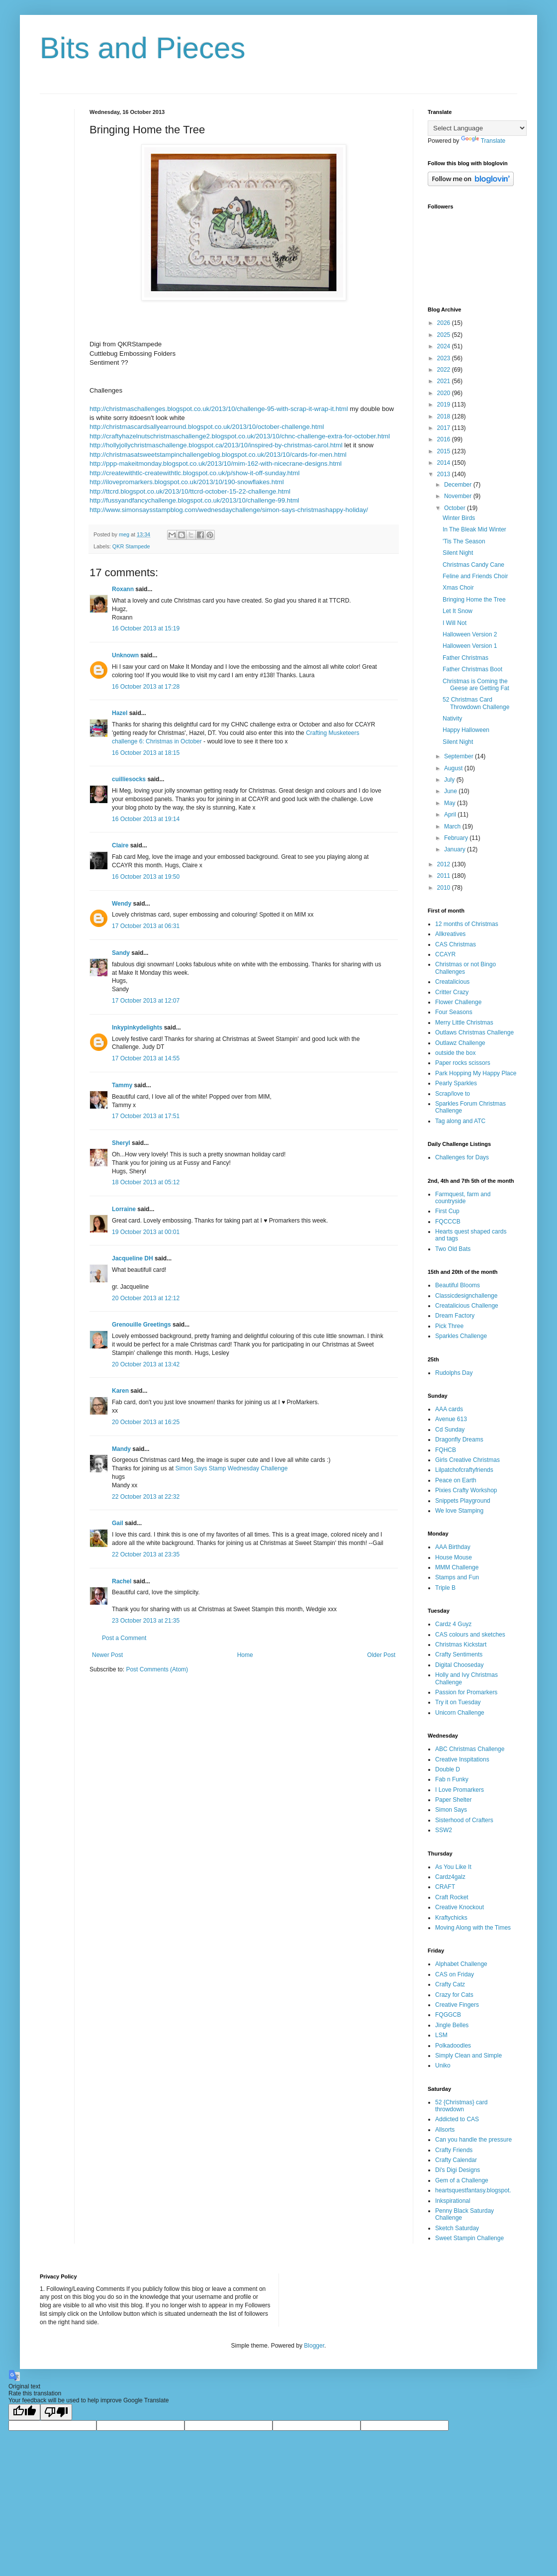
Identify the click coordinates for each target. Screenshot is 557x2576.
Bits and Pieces (143, 48)
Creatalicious (452, 981)
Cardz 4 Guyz (453, 1624)
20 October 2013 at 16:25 (146, 1422)
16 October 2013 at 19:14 (146, 819)
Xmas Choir (458, 587)
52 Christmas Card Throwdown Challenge (476, 703)
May (450, 803)
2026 (444, 322)
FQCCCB (448, 1221)
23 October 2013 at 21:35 (146, 1620)
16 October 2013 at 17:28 (146, 686)
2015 (444, 451)
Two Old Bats (452, 1248)
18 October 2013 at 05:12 (146, 1182)
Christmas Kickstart (460, 1644)
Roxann (123, 589)
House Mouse (453, 1557)
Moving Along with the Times (473, 1927)
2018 (444, 416)
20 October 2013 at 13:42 (146, 1364)
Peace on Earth (455, 1480)
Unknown (125, 655)
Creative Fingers (457, 2004)
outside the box (455, 1052)
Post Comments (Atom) (157, 1669)
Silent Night (458, 552)
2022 (444, 369)
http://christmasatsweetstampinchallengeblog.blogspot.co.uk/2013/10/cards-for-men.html (218, 454)
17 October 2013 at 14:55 (146, 1058)
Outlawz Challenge (460, 1042)
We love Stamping (459, 1510)
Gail (117, 1523)
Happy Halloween (466, 729)
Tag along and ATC (460, 1121)
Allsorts (445, 2129)
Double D (447, 1769)
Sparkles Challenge (461, 1336)
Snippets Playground (462, 1500)
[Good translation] (24, 2412)
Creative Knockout (459, 1907)
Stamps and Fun (457, 1577)
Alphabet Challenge (461, 1963)
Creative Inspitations (462, 1759)
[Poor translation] (56, 2412)
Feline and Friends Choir (475, 576)
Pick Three (449, 1326)
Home (245, 1654)
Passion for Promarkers (466, 1692)
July (450, 779)
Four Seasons (453, 1012)
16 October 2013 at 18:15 (146, 752)
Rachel (121, 1581)
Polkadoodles (453, 2045)
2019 (444, 404)
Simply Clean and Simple (468, 2055)
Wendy (121, 903)
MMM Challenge (456, 1567)
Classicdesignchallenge (466, 1295)
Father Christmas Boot (472, 669)
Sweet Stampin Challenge (469, 2238)
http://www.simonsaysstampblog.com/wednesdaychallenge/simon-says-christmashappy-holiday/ (229, 510)
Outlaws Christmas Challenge (474, 1032)
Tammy (122, 1085)
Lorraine (124, 1209)
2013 (444, 474)
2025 (444, 334)
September (459, 756)
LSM (441, 2035)
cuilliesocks (129, 779)
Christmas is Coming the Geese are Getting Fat (476, 685)
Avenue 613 (451, 1419)
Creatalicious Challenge (466, 1305)
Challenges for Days (462, 1157)
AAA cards (449, 1409)
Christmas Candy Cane (473, 564)
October (455, 508)
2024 (444, 346)
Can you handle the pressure (473, 2139)
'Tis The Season (464, 541)
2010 (444, 887)
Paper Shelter (453, 1799)
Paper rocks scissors (462, 1062)
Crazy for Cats (454, 1994)
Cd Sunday (449, 1429)
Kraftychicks (451, 1917)
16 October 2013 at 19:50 (146, 876)
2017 (444, 427)
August (454, 768)
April (451, 814)
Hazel (119, 713)
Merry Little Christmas (464, 1022)
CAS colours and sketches (470, 1634)
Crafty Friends (453, 2150)
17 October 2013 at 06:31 (146, 926)
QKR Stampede (131, 546)
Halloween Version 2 (470, 634)
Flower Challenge (458, 1002)
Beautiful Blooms (457, 1285)
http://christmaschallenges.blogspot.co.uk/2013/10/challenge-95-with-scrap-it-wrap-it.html (219, 408)
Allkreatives (450, 933)
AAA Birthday (452, 1547)
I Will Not (454, 622)
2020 (444, 393)
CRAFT (445, 1886)
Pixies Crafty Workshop (466, 1490)
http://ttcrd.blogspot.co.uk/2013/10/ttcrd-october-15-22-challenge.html (190, 491)
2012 (444, 864)
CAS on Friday (454, 1974)
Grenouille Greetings (141, 1324)
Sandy (121, 952)
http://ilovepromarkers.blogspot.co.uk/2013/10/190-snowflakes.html (187, 482)
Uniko (443, 2065)
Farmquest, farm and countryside (462, 1198)
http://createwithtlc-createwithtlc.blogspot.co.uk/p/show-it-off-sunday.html (194, 473)
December (458, 484)
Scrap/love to (452, 1093)
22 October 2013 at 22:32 (146, 1496)
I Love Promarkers (459, 1789)
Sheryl (121, 1142)
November (458, 496)
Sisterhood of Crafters (464, 1820)
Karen (120, 1390)
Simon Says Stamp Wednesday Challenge (231, 1468)
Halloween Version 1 (470, 645)
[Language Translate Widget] (477, 128)
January (455, 849)
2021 (444, 381)
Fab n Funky (451, 1779)
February (456, 837)
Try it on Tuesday (458, 1702)
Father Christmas (465, 657)
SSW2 (443, 1830)
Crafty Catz (450, 1984)
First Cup (447, 1211)
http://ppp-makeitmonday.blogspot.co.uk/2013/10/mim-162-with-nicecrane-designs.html (216, 463)
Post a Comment (124, 1638)
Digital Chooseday (459, 1664)
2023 (444, 358)
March (453, 826)
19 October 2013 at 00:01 (146, 1232)
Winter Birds (459, 518)
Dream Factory (454, 1315)
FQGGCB (448, 2014)
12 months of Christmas (466, 924)
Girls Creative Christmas (467, 1459)
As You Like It (453, 1866)
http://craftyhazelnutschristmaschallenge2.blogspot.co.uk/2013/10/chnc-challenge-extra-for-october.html (240, 436)
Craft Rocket (451, 1897)
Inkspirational (452, 2200)
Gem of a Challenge (461, 2180)
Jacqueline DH (132, 1258)
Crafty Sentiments (458, 1654)
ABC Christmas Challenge (469, 1749)
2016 (444, 439)
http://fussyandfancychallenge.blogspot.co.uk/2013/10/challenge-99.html (194, 500)
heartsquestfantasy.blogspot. (473, 2190)
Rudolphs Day (453, 1372)
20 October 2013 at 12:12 (146, 1298)
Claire (120, 845)
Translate (483, 140)
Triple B (445, 1587)
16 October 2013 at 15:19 (146, 628)
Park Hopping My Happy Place (475, 1073)
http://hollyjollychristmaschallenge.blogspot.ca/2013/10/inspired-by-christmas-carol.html (216, 445)
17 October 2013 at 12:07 (146, 1000)
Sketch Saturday (457, 2228)
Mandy (121, 1448)
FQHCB (445, 1449)
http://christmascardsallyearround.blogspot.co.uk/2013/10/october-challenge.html (207, 426)
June (451, 791)
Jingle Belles (451, 2025)
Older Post (381, 1654)
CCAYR (445, 954)
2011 (444, 875)
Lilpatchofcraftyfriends (464, 1469)
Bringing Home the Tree (474, 599)
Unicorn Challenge (459, 1712)
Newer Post (107, 1654)
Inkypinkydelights (137, 1027)
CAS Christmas (455, 944)
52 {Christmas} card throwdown (461, 2106)
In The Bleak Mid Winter (474, 529)
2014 (444, 462)
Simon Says (451, 1809)
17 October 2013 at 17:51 (146, 1116)
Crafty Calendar (456, 2160)
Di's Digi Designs (457, 2169)
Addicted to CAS (457, 2119)
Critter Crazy (451, 992)
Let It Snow (457, 611)
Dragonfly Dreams (459, 1439)
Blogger (314, 2345)
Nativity (452, 718)
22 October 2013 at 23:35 (146, 1554)
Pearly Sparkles (456, 1083)
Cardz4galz (450, 1876)
